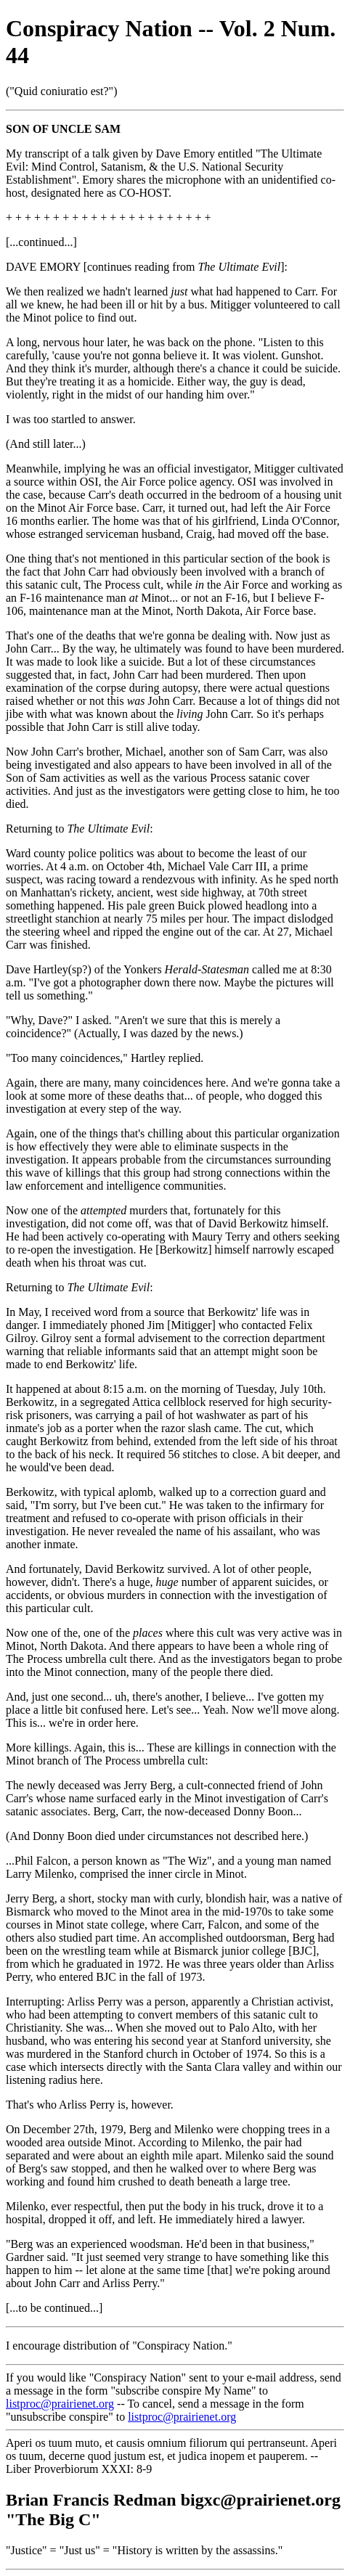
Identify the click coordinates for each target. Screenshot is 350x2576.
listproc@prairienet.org (60, 2403)
